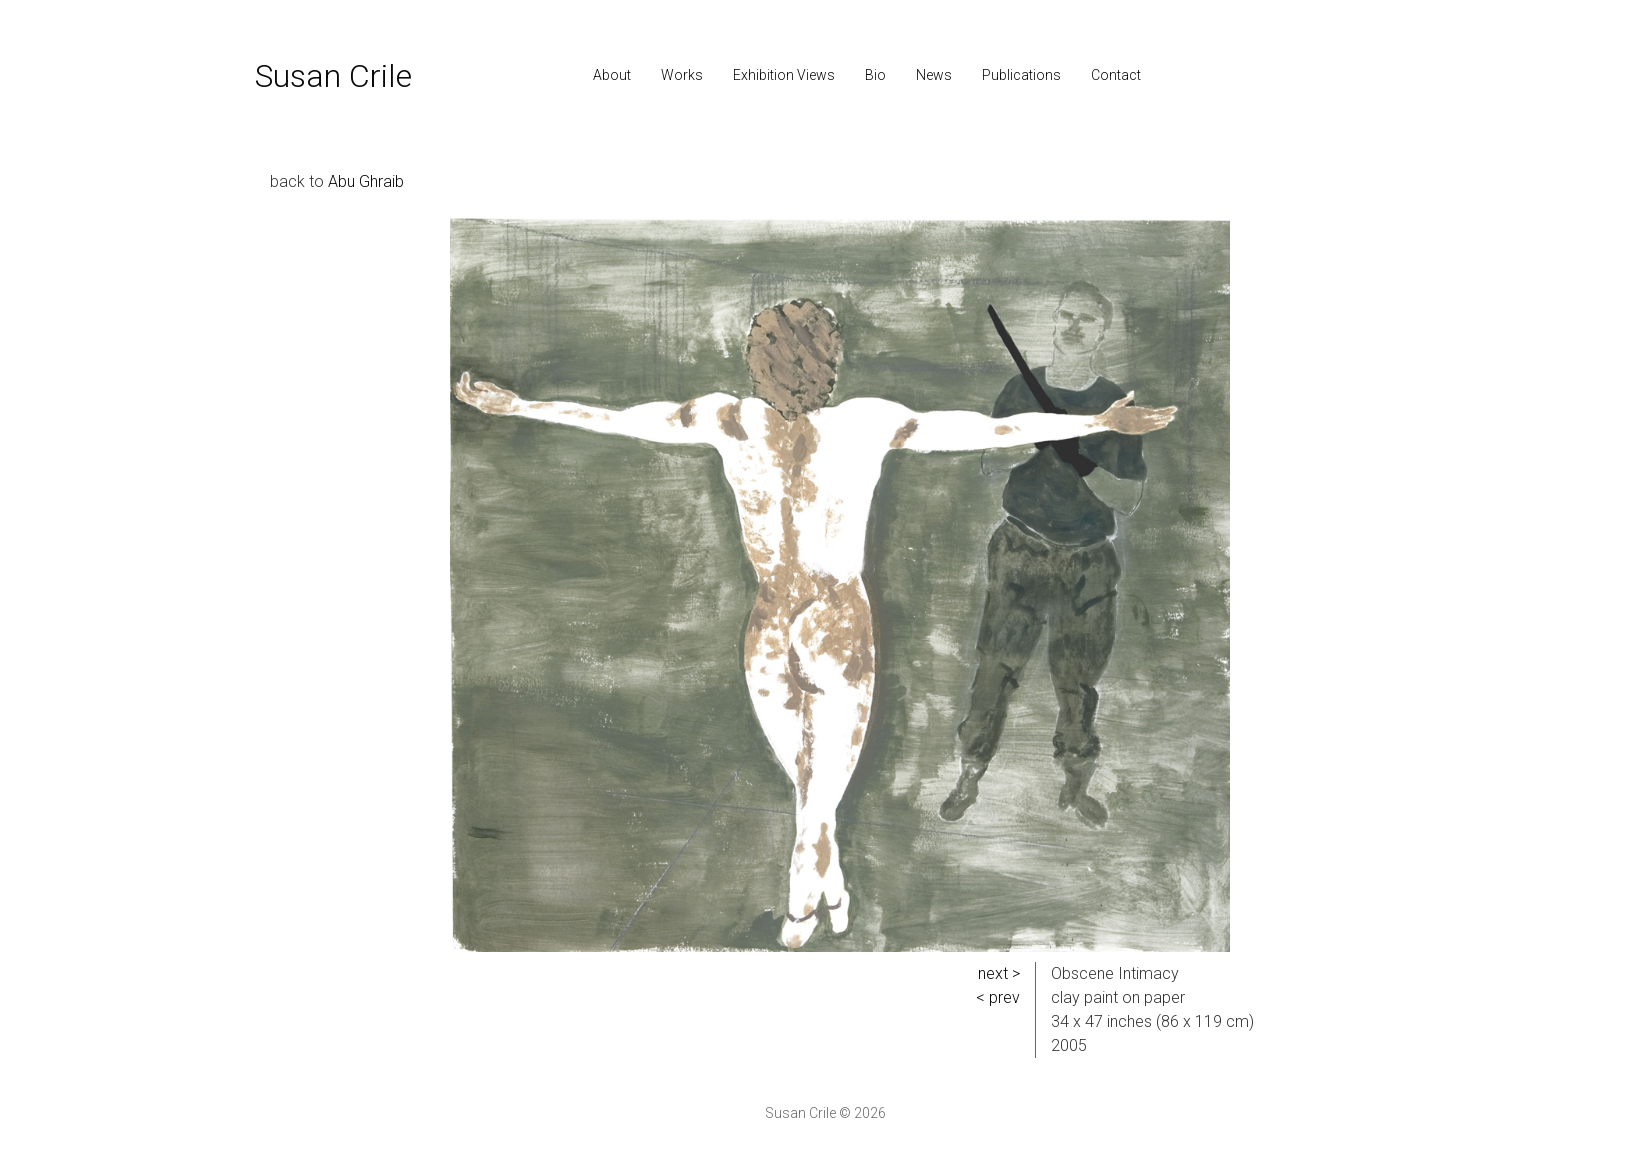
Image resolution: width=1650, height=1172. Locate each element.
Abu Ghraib (366, 181)
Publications (1021, 75)
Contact (1116, 75)
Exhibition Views (784, 75)
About (612, 75)
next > (999, 973)
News (934, 75)
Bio (875, 75)
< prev (998, 997)
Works (682, 75)
